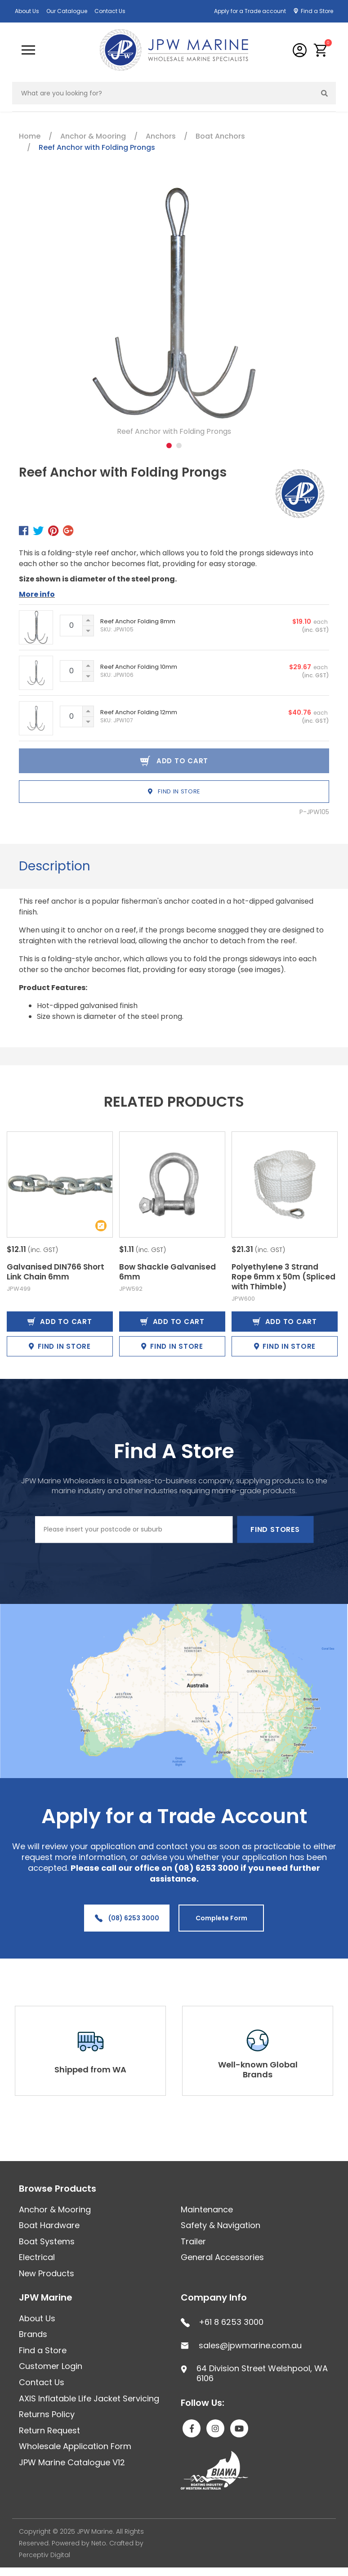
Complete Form (221, 1918)
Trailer (193, 2241)
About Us (27, 11)
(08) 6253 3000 (127, 1918)
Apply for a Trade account (250, 11)
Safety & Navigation (220, 2225)
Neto (98, 2543)
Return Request (49, 2430)
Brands (33, 2334)
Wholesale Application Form (75, 2446)
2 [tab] (179, 445)
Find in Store (174, 791)
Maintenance (207, 2209)
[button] (320, 50)
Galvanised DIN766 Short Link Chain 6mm (55, 1271)
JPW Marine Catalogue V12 (72, 2462)
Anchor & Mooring (55, 2209)
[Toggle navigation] (28, 50)
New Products (46, 2273)
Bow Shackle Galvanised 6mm (167, 1271)
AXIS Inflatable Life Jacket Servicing (89, 2398)
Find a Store (317, 11)
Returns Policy (47, 2414)
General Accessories (222, 2257)
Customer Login (50, 2366)
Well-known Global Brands (258, 2069)
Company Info (214, 2297)
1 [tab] (169, 445)
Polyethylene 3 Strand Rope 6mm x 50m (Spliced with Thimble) (283, 1276)
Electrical (37, 2257)
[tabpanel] (174, 312)
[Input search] (163, 93)
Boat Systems (47, 2241)
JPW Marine (45, 2297)
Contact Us (109, 11)
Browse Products (57, 2188)
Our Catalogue (66, 11)
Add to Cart (59, 1321)
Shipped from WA (90, 2069)
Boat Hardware (49, 2225)
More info (37, 594)
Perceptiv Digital (44, 2554)
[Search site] (324, 93)
